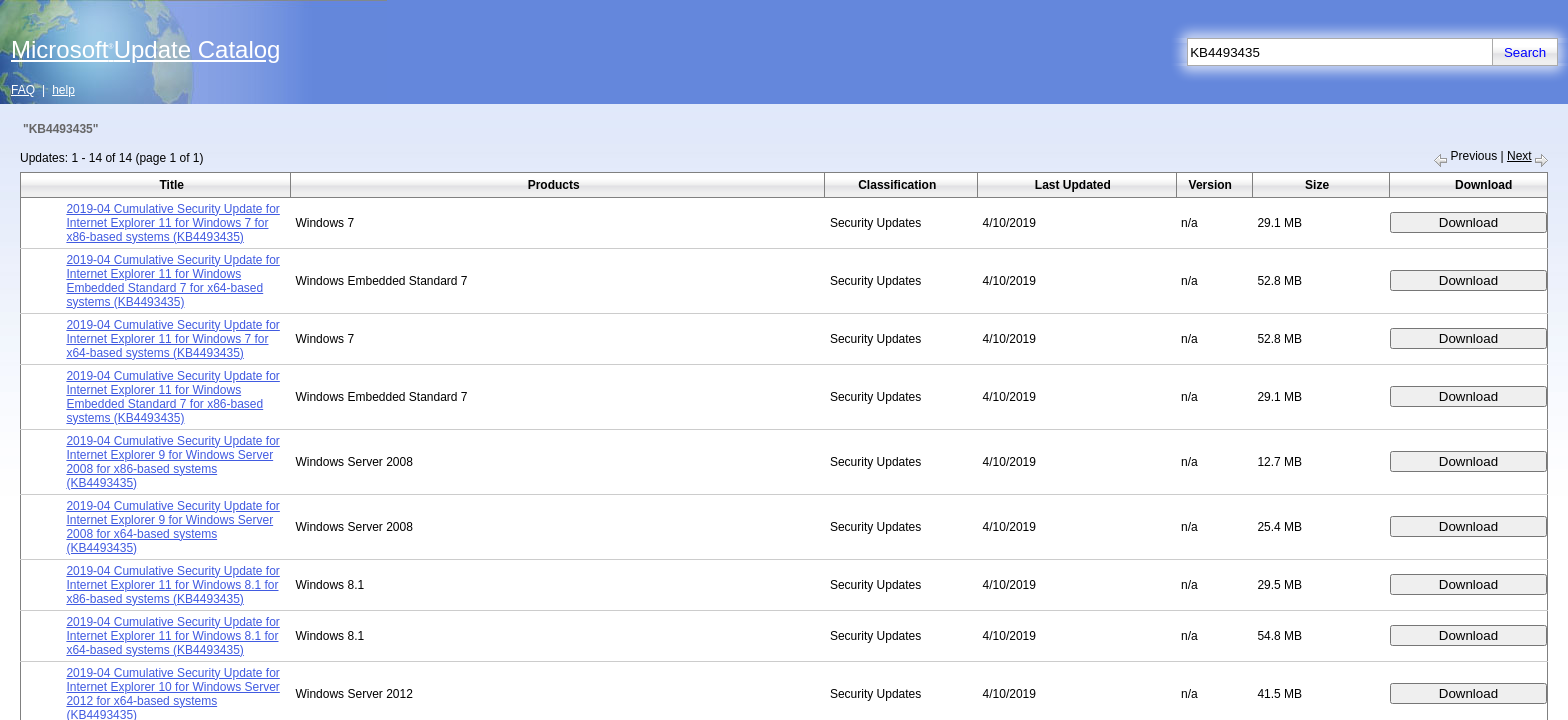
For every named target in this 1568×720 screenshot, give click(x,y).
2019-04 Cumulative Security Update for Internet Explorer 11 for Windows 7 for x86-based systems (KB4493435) (172, 223)
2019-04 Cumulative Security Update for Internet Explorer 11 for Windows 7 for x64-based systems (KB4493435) (172, 339)
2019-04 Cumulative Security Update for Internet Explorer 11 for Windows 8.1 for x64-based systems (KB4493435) (172, 636)
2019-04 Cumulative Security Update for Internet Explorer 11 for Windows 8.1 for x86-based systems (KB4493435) (172, 585)
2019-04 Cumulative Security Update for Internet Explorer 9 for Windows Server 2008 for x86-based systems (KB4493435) (172, 462)
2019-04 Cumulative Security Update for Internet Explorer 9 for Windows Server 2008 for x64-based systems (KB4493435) (172, 527)
